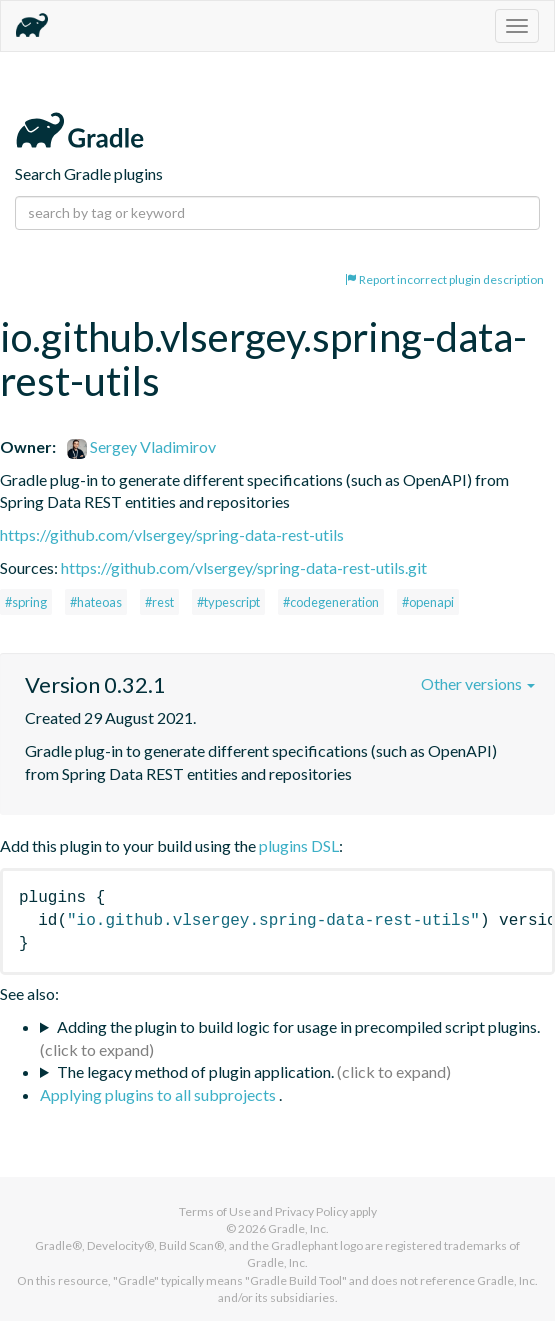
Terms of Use (215, 1211)
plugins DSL (299, 845)
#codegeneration (331, 602)
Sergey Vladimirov (141, 446)
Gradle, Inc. (298, 1228)
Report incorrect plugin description (444, 279)
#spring (26, 602)
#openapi (428, 602)
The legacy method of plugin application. (195, 1071)
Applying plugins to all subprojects (159, 1094)
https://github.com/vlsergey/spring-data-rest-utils (172, 534)
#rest (159, 602)
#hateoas (96, 602)
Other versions (478, 683)
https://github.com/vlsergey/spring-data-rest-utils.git (244, 567)
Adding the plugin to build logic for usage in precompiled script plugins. (298, 1026)
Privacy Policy (311, 1211)
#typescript (228, 602)
